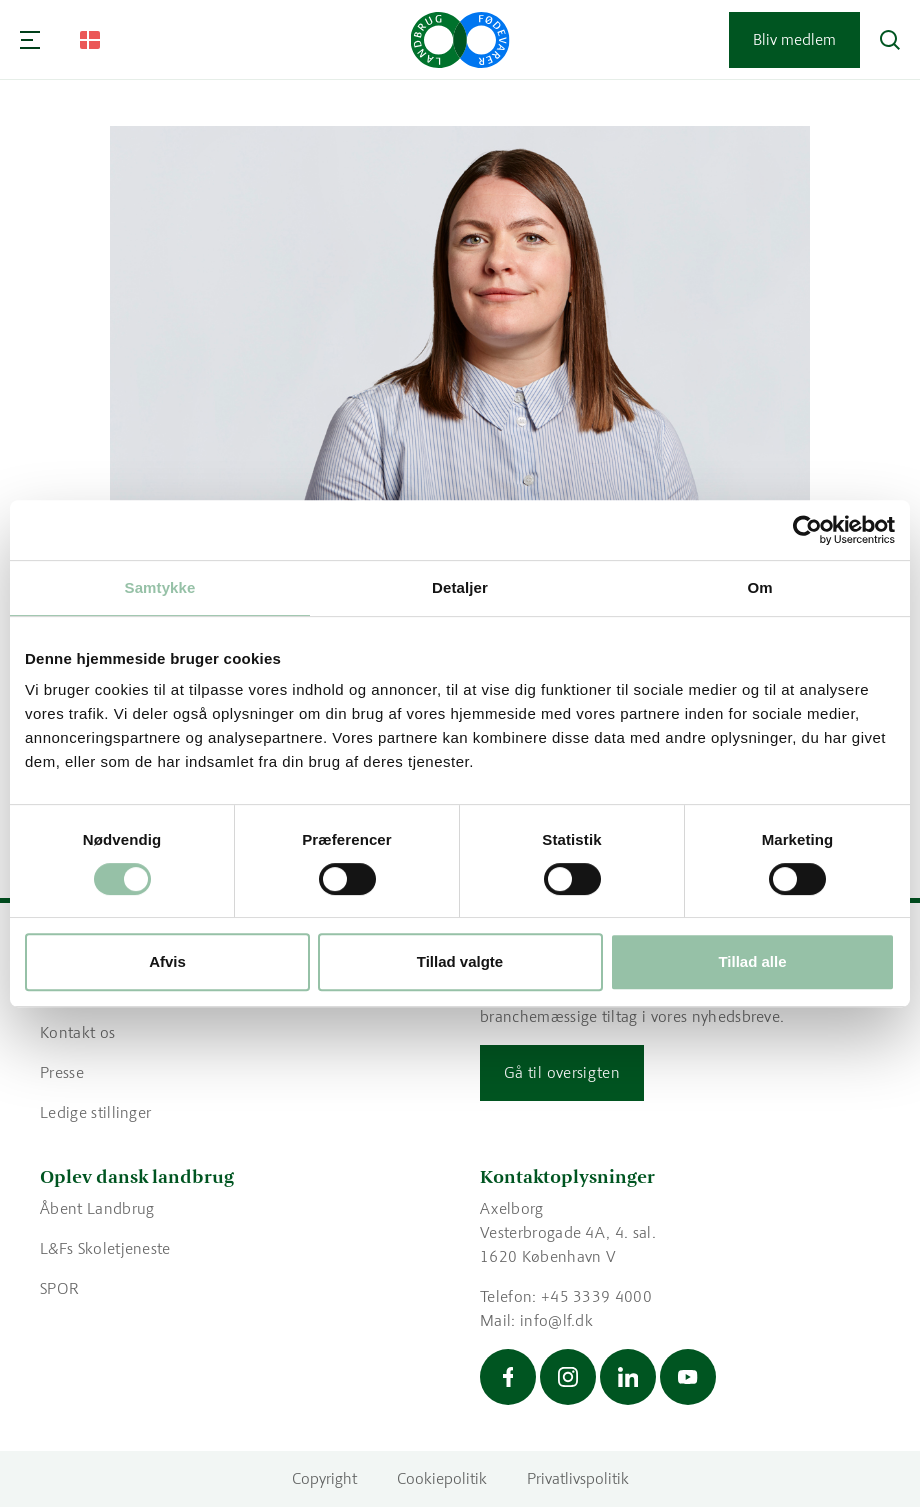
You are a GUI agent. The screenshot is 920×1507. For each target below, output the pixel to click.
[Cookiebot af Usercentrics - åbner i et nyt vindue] (807, 530)
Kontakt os (77, 1032)
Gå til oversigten (562, 1072)
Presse (62, 1072)
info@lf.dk (556, 1320)
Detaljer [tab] (460, 587)
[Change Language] (90, 40)
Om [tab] (759, 587)
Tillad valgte (460, 961)
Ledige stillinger (95, 1112)
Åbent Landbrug (97, 1208)
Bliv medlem (794, 39)
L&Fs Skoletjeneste (105, 1248)
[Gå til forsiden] (460, 40)
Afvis (167, 961)
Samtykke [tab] (160, 587)
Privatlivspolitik (578, 1478)
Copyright (324, 1478)
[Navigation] (30, 40)
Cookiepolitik (442, 1478)
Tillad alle (752, 961)
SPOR (59, 1288)
